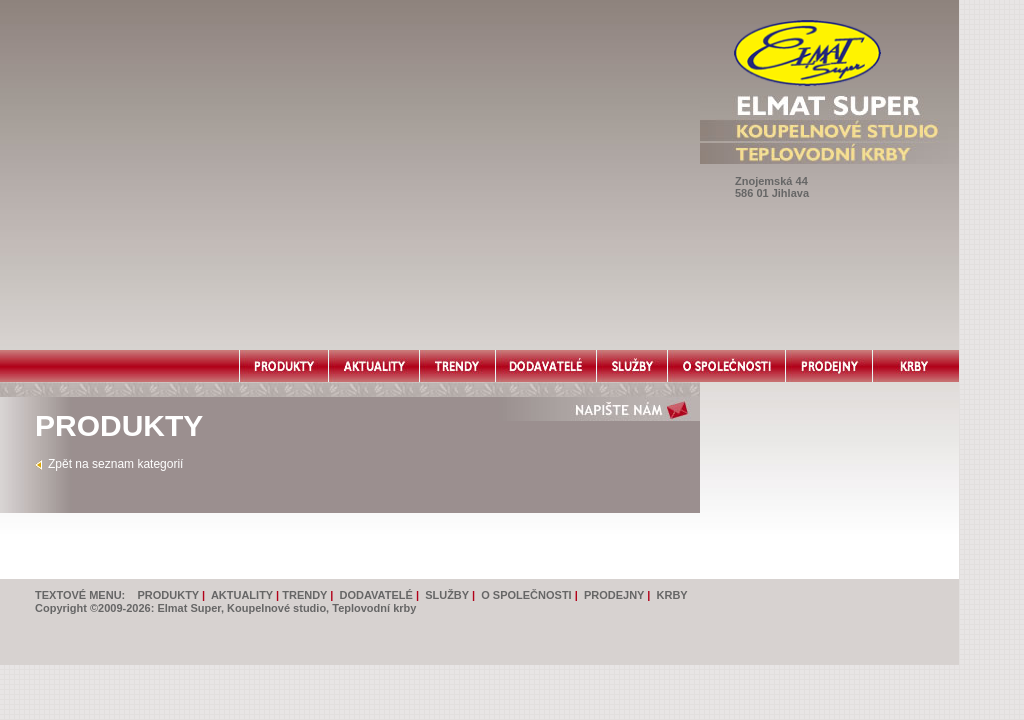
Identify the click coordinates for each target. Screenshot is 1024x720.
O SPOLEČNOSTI (526, 595)
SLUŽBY (447, 595)
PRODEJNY (614, 595)
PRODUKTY (168, 595)
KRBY (672, 595)
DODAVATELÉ (376, 595)
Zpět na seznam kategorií (115, 464)
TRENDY (304, 595)
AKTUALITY (242, 595)
